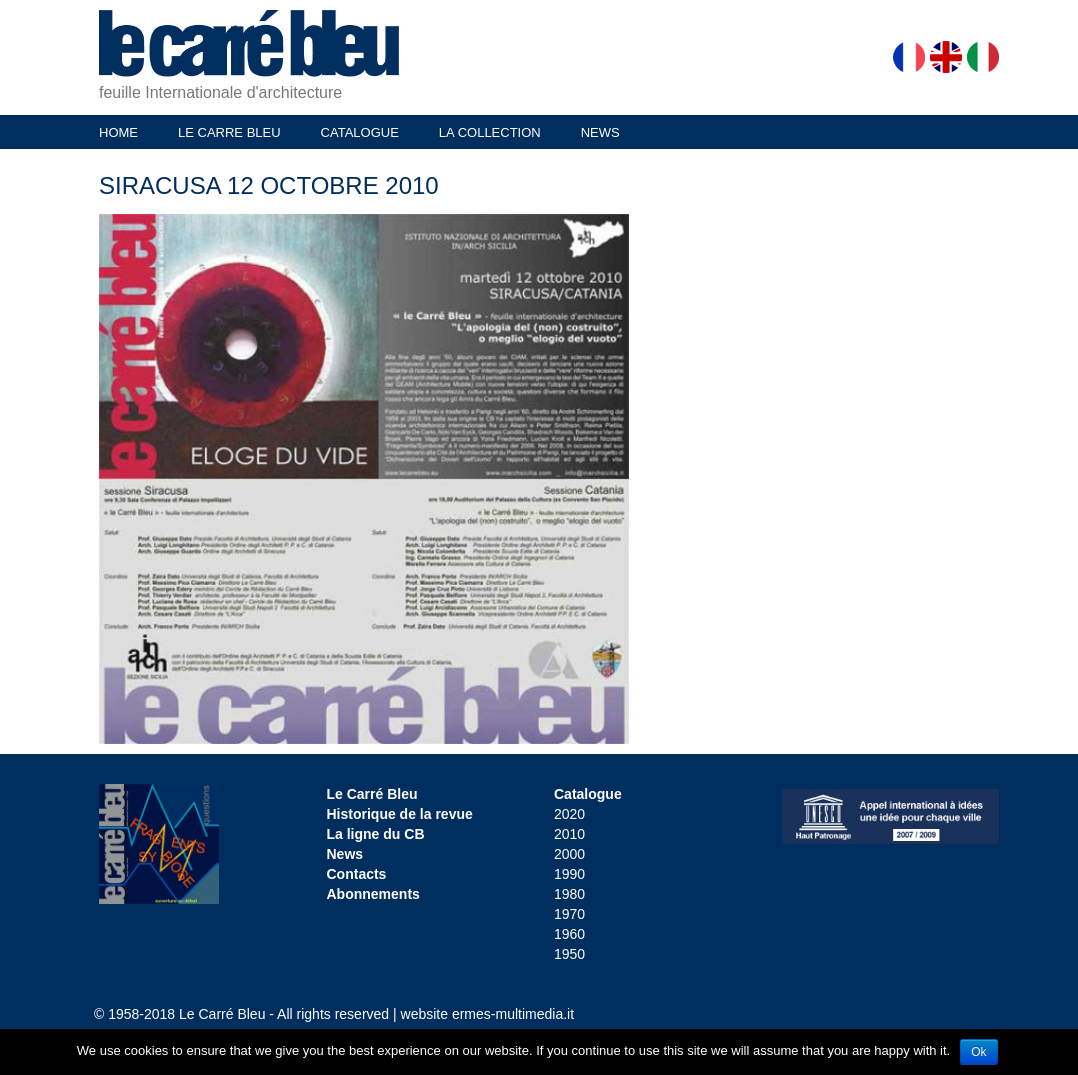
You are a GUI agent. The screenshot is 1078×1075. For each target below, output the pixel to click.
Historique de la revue (400, 814)
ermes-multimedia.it (513, 1014)
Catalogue (588, 794)
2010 (569, 834)
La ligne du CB (376, 834)
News (345, 854)
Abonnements (373, 894)
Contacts (357, 874)
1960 (569, 934)
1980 (569, 894)
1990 (569, 874)
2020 (569, 814)
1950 (569, 954)
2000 (569, 854)
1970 (569, 914)
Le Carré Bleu (372, 794)
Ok (978, 1052)
